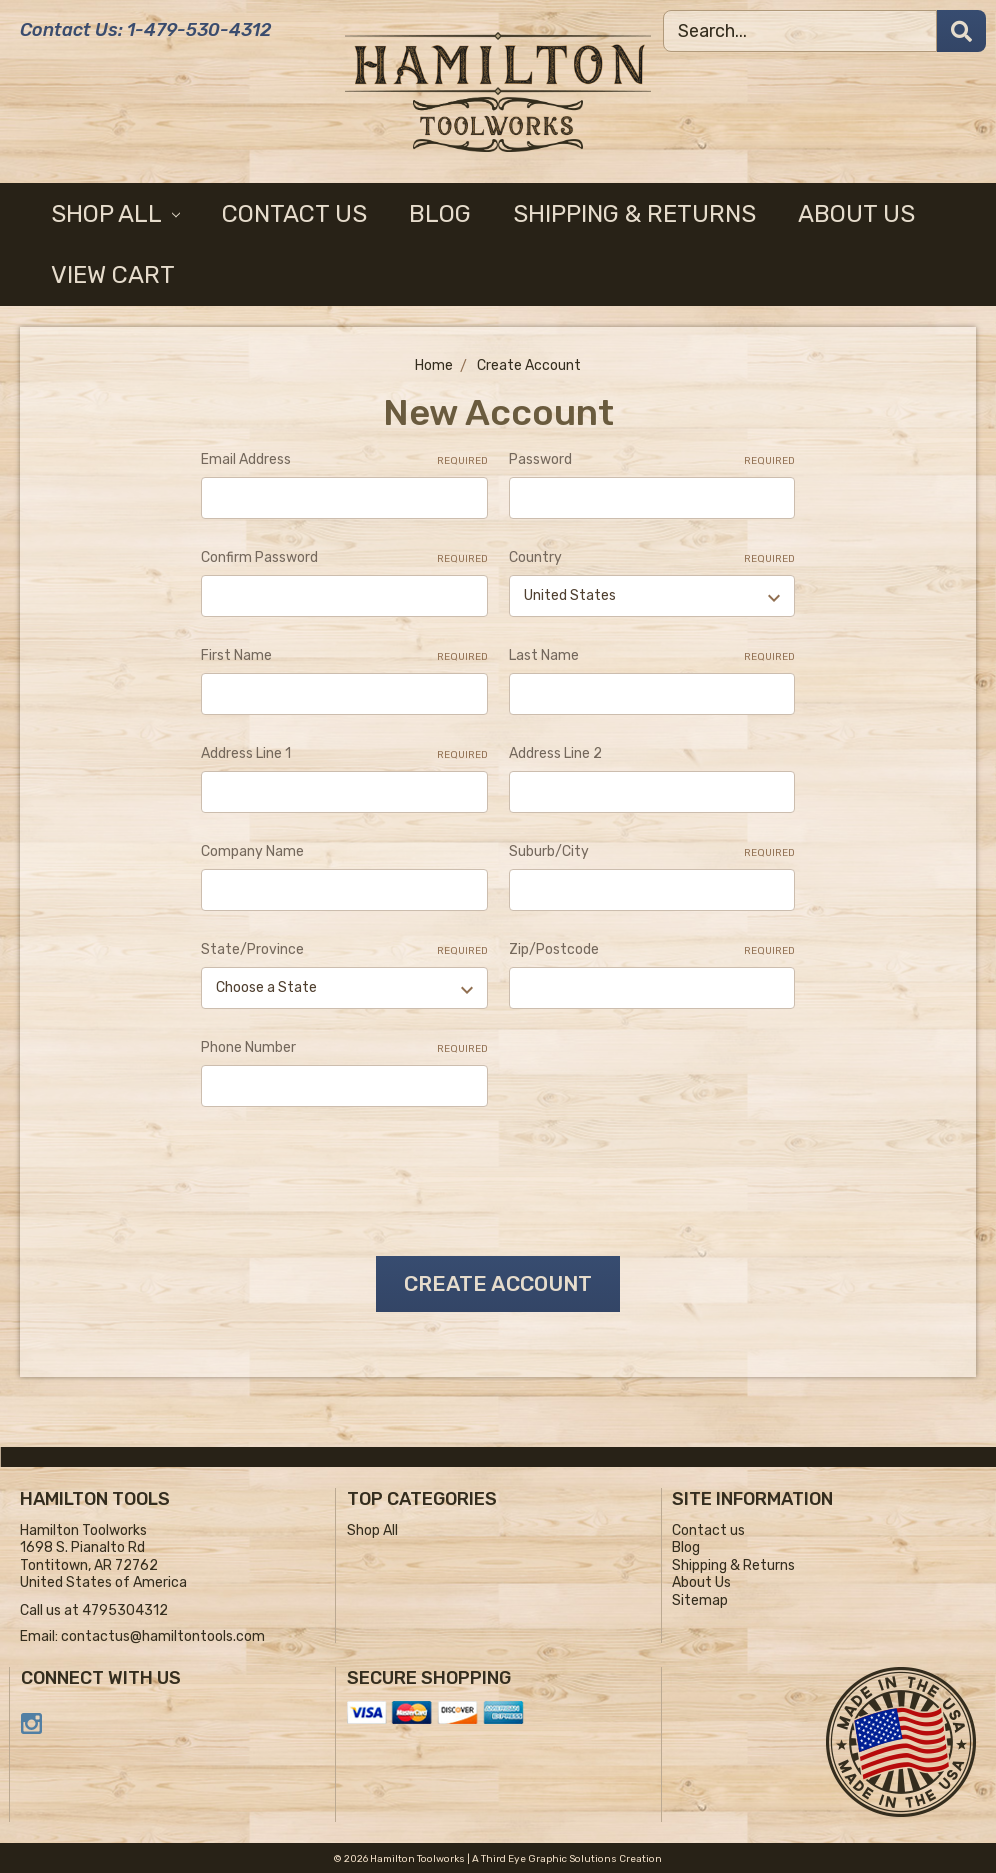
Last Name (652, 656)
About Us (856, 214)
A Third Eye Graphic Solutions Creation (567, 1857)
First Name (344, 656)
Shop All (115, 214)
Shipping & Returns (634, 214)
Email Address (344, 460)
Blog (440, 214)
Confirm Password (344, 558)
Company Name (252, 851)
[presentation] (353, 1174)
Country (652, 558)
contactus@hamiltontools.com (163, 1634)
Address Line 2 (555, 753)
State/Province (344, 950)
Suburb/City (652, 852)
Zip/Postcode (652, 950)
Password (652, 460)
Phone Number (344, 1048)
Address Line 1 (344, 754)
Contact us (294, 214)
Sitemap (700, 1598)
